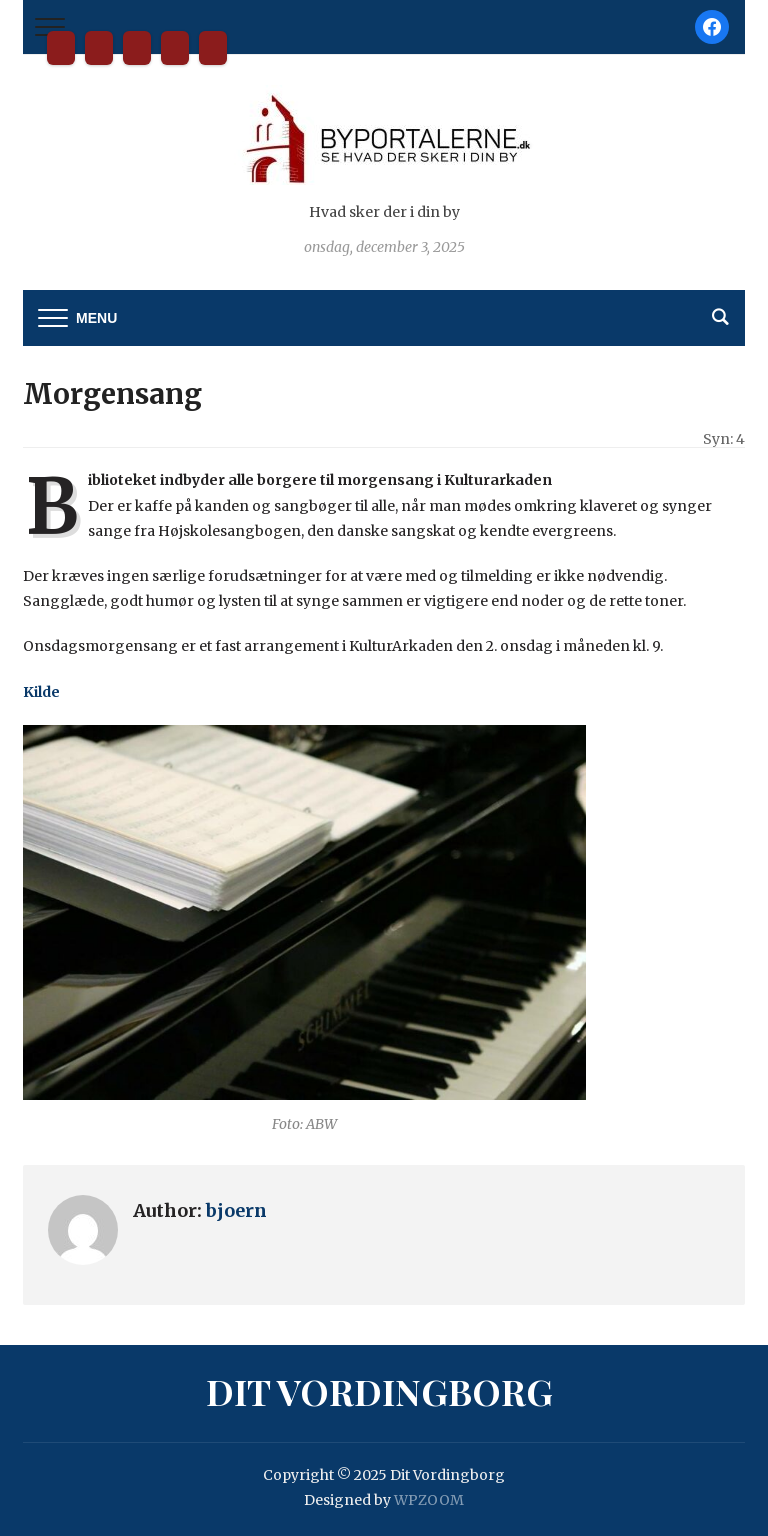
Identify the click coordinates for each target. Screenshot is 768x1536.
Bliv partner (99, 48)
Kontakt (137, 48)
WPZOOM (429, 1500)
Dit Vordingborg (61, 48)
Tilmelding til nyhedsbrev (175, 48)
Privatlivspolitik (213, 48)
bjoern (236, 1210)
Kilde (41, 692)
